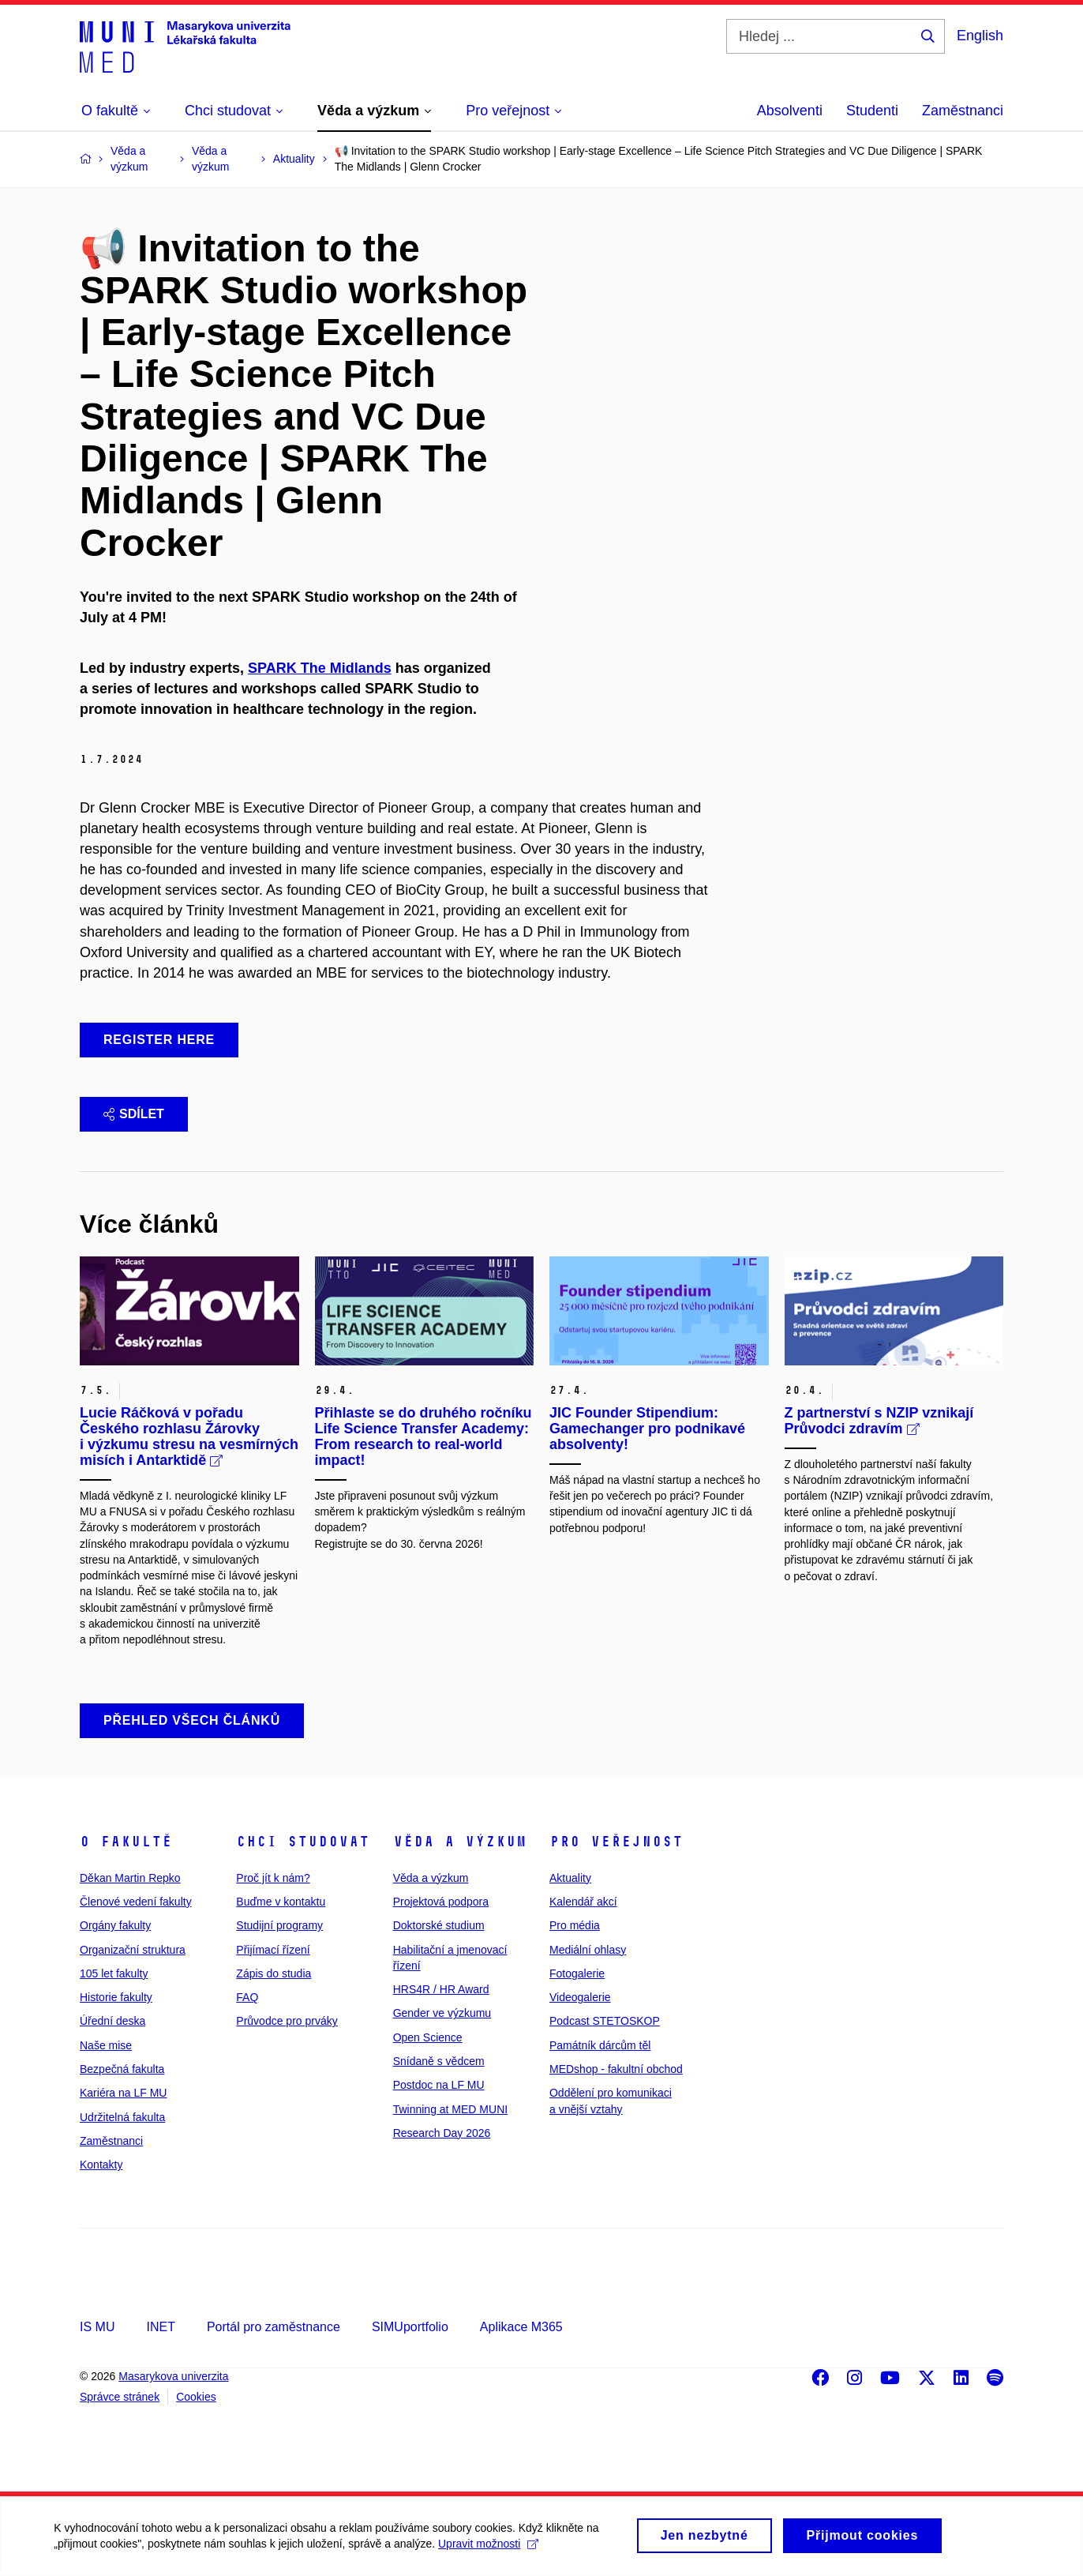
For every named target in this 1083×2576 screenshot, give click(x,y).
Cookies (196, 2396)
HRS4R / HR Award (441, 1989)
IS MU (97, 2327)
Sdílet (133, 1114)
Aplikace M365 (521, 2327)
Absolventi (790, 110)
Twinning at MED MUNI (450, 2109)
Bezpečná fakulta (122, 2069)
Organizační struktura (132, 1949)
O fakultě (126, 1841)
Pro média (574, 1925)
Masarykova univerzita (173, 2376)
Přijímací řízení (272, 1949)
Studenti (872, 110)
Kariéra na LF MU (123, 2092)
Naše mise (106, 2045)
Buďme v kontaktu (280, 1901)
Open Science (428, 2037)
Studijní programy (279, 1925)
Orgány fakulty (115, 1925)
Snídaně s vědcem (439, 2061)
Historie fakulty (116, 1997)
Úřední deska (112, 2021)
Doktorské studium (439, 1925)
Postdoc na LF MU (439, 2084)
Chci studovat (302, 1841)
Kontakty (101, 2164)
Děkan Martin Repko (130, 1878)
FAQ (247, 1997)
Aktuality (570, 1878)
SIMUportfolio (410, 2327)
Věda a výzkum (460, 1841)
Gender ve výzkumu (442, 2013)
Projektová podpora (441, 1901)
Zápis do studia (273, 1973)
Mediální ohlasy (587, 1949)
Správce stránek (119, 2396)
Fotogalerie (577, 1973)
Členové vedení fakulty (136, 1901)
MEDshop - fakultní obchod (616, 2069)
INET (160, 2327)
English (980, 35)
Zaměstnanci (962, 110)
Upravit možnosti (490, 2552)
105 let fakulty (114, 1973)
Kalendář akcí (583, 1901)
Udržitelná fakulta (122, 2117)
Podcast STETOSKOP (604, 2021)
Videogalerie (580, 1997)
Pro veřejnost (616, 1841)
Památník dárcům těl (599, 2045)
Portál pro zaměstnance (273, 2327)
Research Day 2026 (442, 2133)
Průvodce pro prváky (286, 2021)
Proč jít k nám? (272, 1878)
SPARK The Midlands (320, 668)
